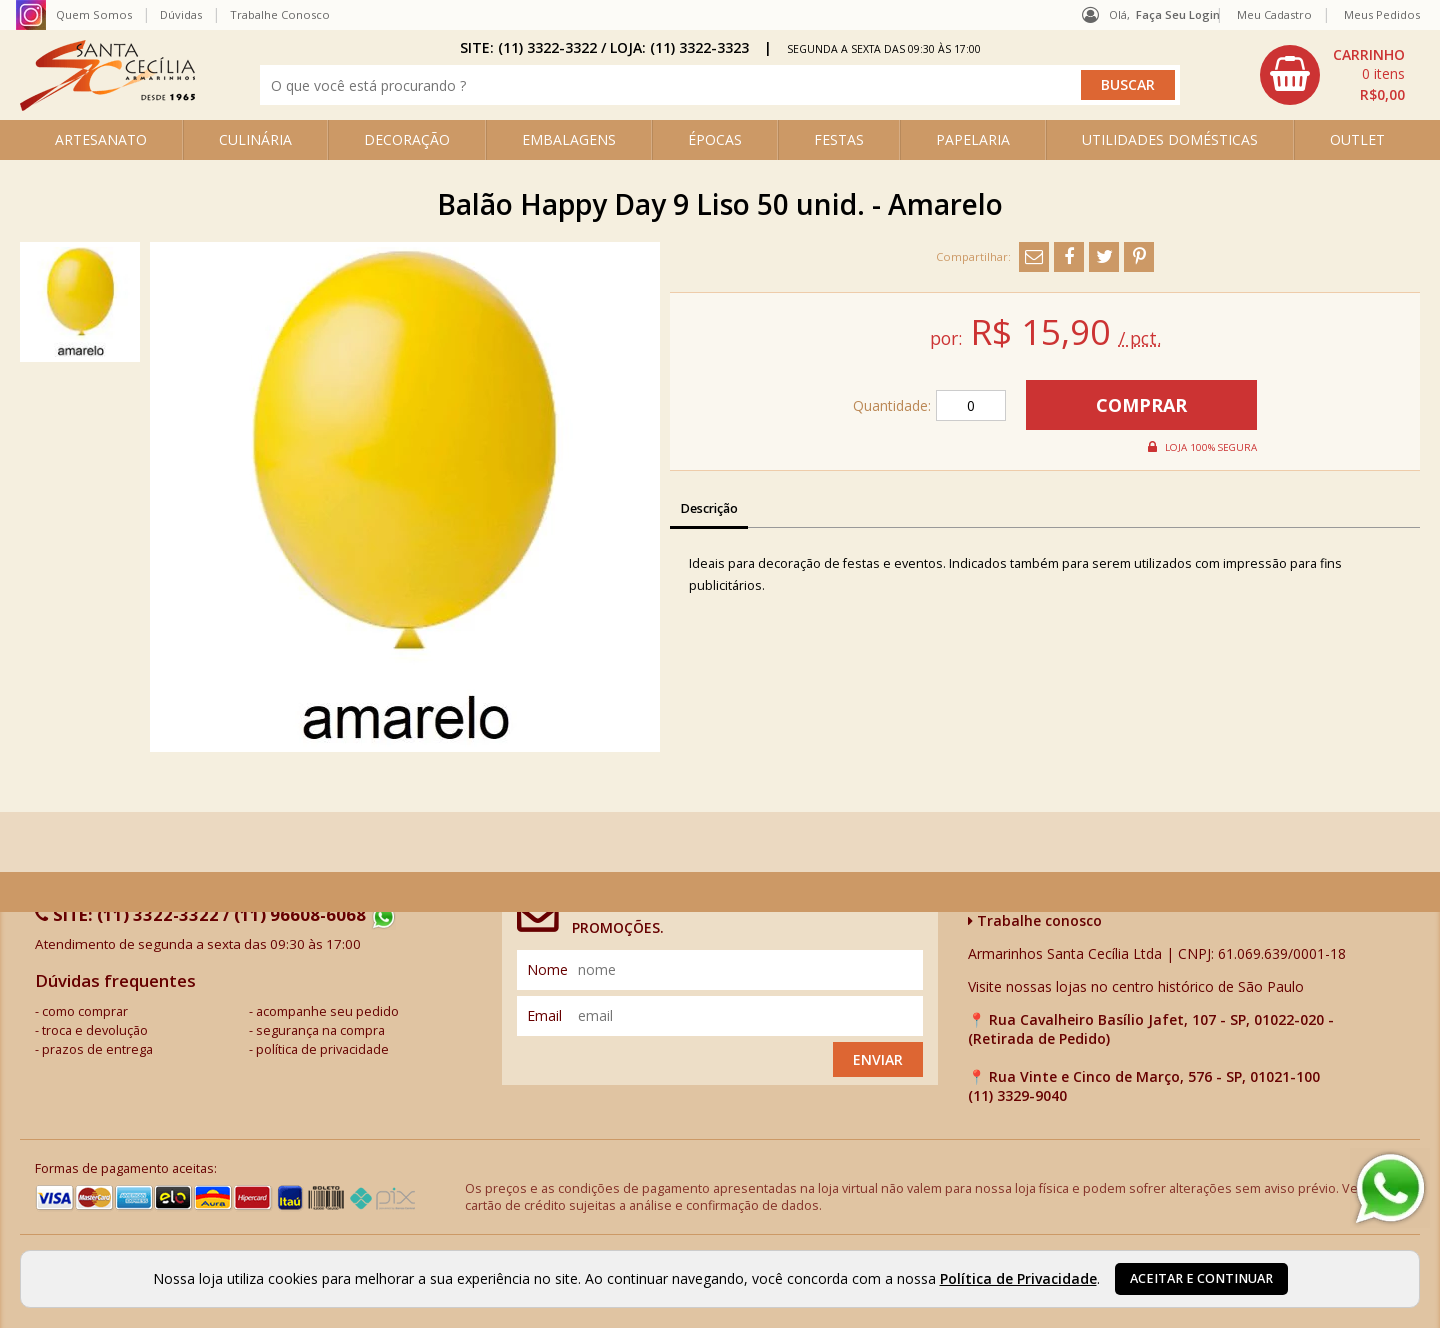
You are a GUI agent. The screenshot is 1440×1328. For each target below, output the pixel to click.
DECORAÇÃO (407, 139)
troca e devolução (95, 1030)
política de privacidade (322, 1049)
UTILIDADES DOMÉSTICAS (1170, 139)
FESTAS (839, 139)
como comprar (85, 1011)
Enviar (878, 1059)
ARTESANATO (101, 139)
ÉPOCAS (715, 139)
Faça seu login (1178, 14)
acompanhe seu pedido (327, 1011)
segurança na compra (320, 1030)
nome (547, 969)
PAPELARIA (973, 139)
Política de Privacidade (1018, 1278)
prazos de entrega (97, 1049)
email (544, 1015)
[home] (107, 105)
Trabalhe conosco (1035, 920)
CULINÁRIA (255, 139)
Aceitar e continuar (1201, 1278)
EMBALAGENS (569, 139)
